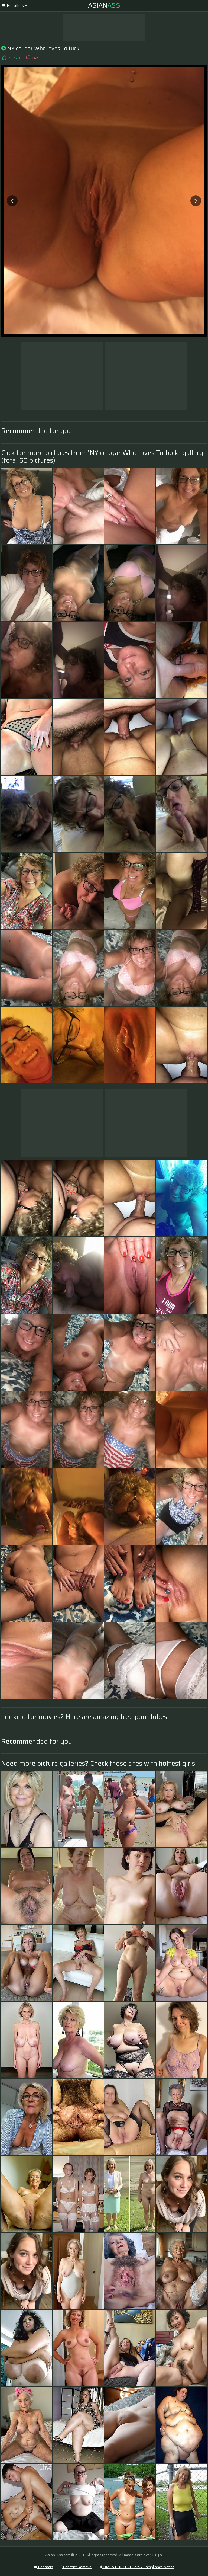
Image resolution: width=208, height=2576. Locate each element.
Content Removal (75, 2567)
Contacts (43, 2567)
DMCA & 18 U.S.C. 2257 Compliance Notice (136, 2567)
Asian (104, 5)
